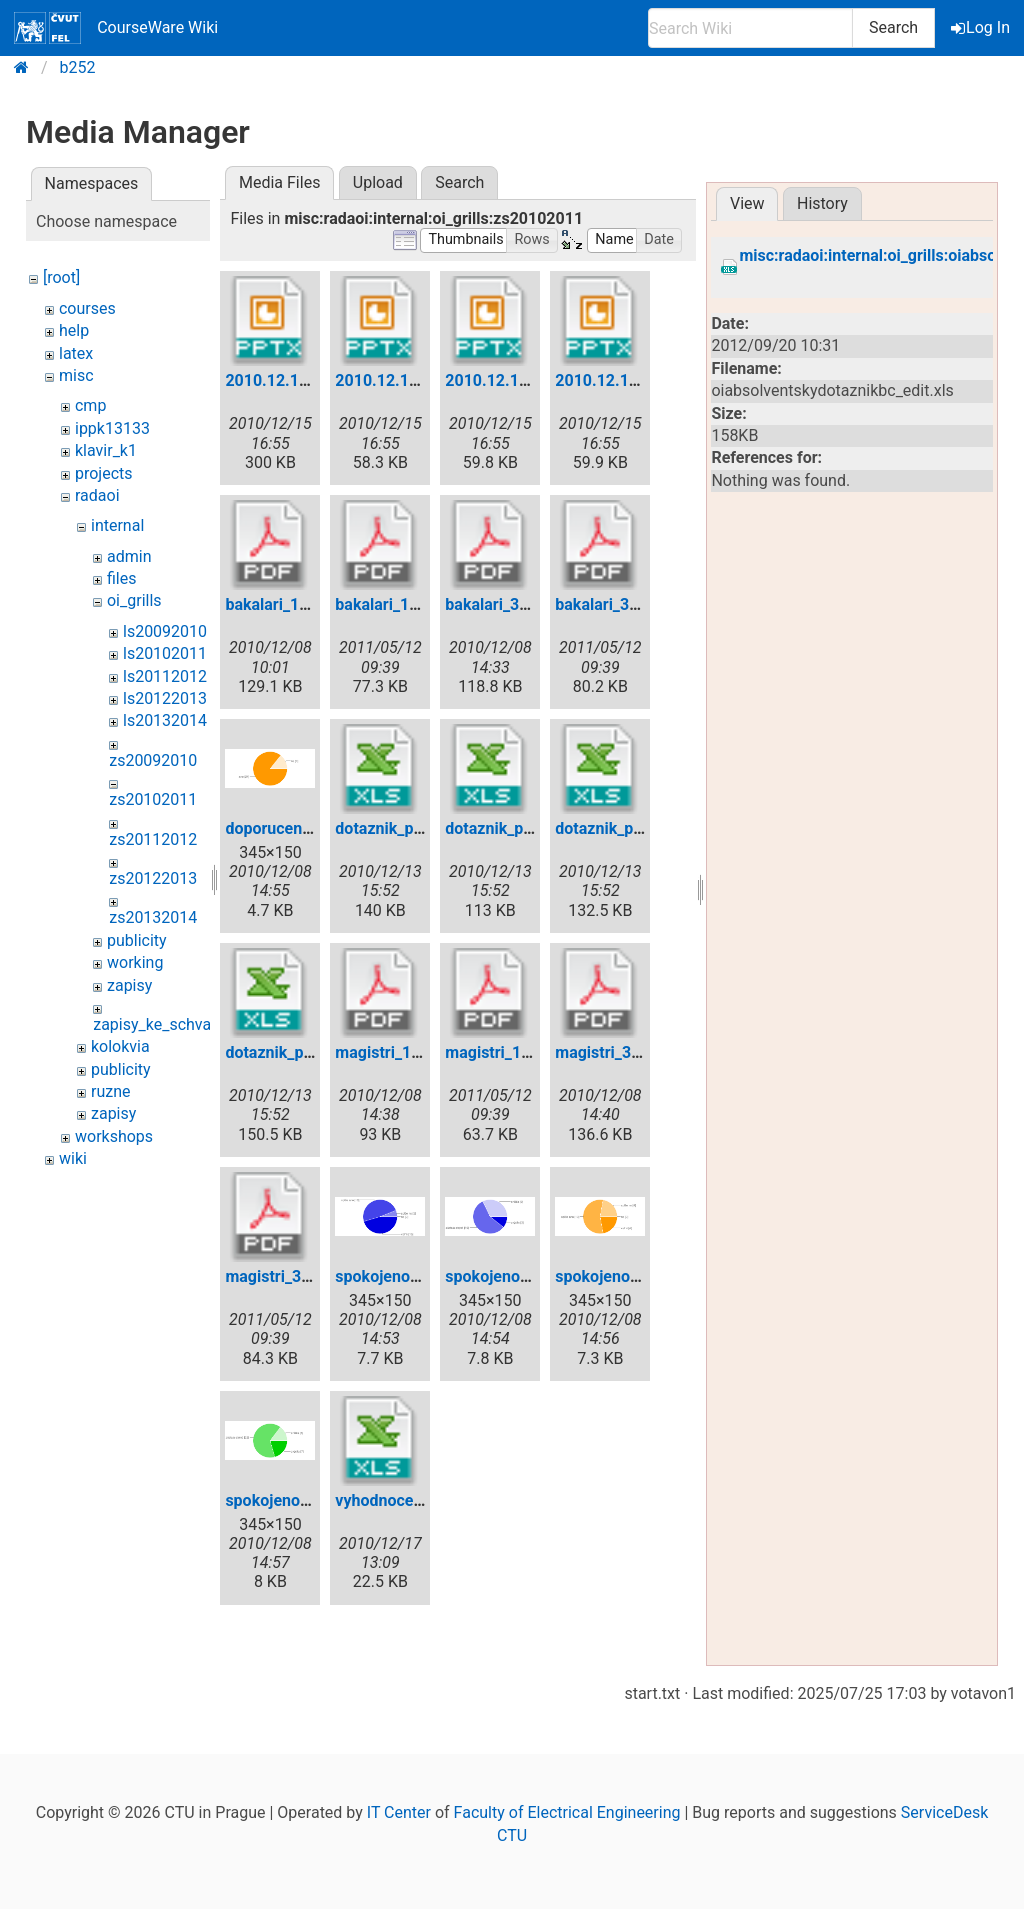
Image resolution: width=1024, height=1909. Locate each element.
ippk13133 (112, 428)
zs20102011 (153, 799)
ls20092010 (165, 631)
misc (76, 375)
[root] (61, 277)
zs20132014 (153, 917)
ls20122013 (165, 698)
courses (87, 308)
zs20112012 (153, 839)
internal (117, 525)
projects (104, 473)
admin (129, 556)
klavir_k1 (106, 450)
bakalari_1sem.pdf (291, 604)
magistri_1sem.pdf (402, 1052)
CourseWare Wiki (116, 28)
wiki (73, 1158)
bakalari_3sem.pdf (511, 604)
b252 (78, 67)
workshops (114, 1136)
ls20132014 (165, 720)
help (74, 330)
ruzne (111, 1091)
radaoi (97, 495)
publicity (137, 940)
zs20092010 (153, 760)
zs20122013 (153, 878)
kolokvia (120, 1046)
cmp (90, 405)
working (135, 962)
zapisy (129, 985)
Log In (982, 27)
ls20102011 (165, 653)
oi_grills (134, 600)
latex (76, 353)
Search (893, 27)
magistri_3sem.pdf (622, 1052)
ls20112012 (165, 676)
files (122, 578)
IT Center (399, 1812)
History (822, 203)
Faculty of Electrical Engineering (567, 1812)
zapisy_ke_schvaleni (164, 1024)
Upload (378, 182)
